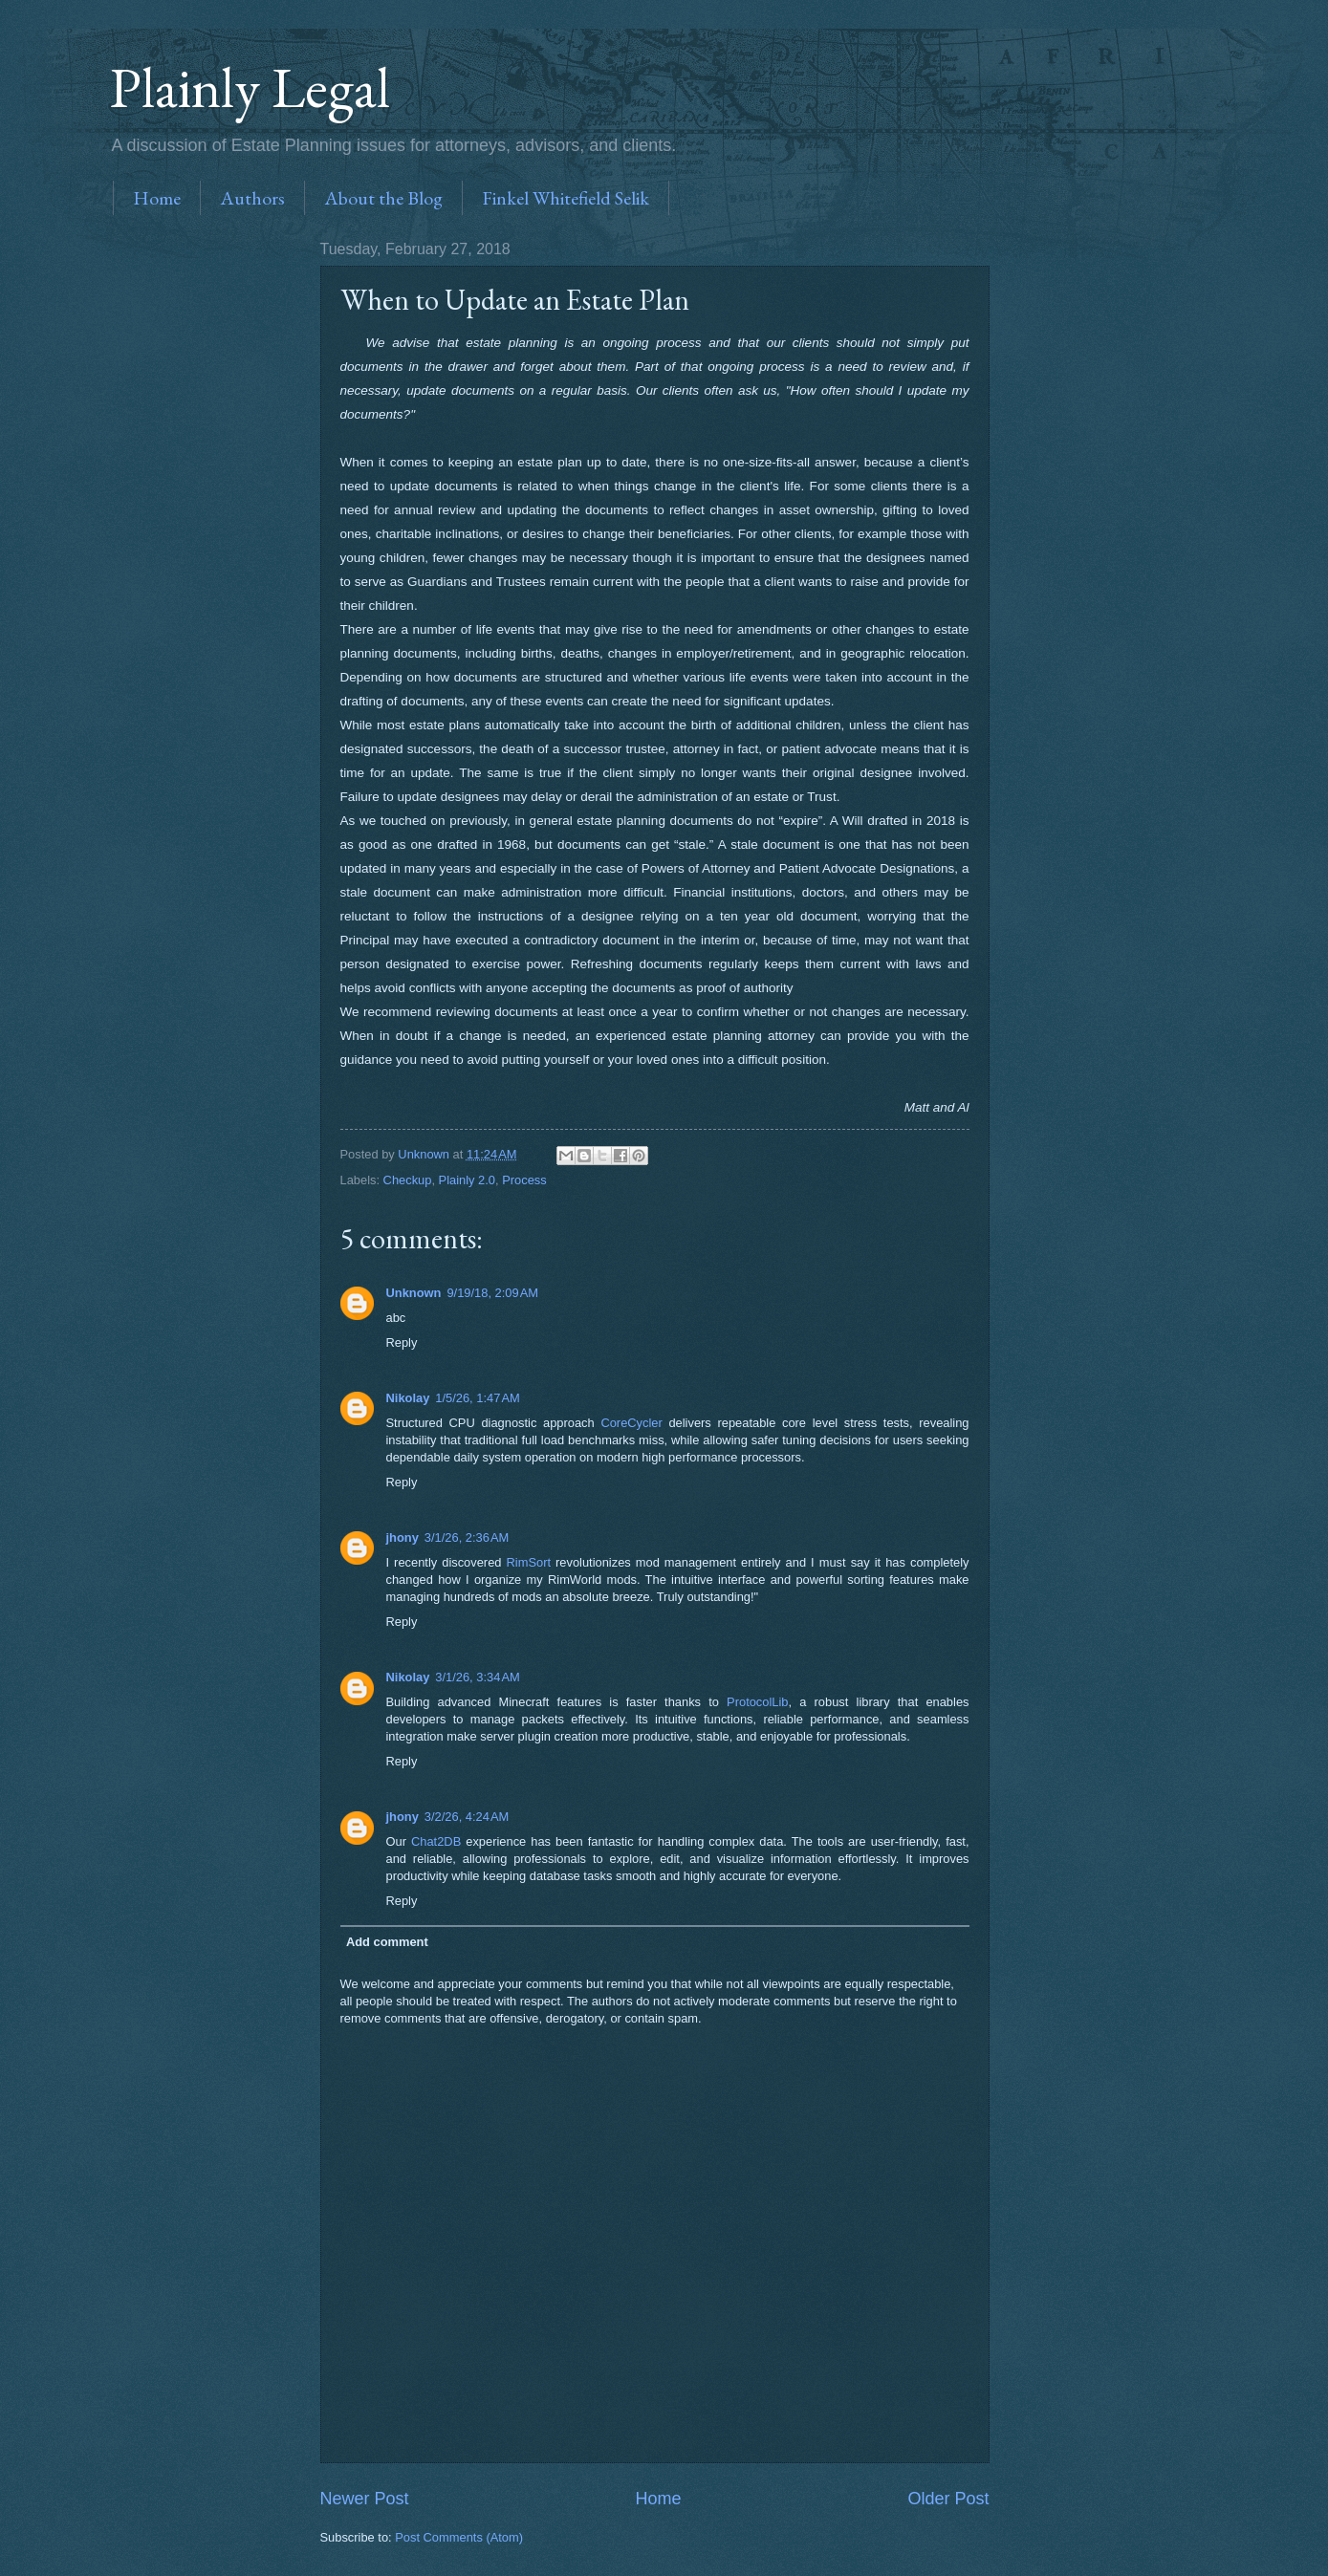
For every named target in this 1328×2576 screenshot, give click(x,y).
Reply (402, 1342)
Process (524, 1180)
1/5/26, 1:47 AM (477, 1398)
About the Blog (383, 197)
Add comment (387, 1942)
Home (157, 197)
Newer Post (364, 2498)
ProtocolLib (757, 1702)
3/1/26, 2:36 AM (467, 1537)
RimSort (529, 1562)
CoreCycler (631, 1423)
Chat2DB (436, 1841)
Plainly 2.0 (467, 1180)
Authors (252, 197)
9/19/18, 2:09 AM (492, 1293)
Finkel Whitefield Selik (565, 197)
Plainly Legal (250, 87)
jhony (402, 1537)
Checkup (407, 1180)
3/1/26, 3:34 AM (477, 1677)
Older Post (948, 2498)
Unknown (414, 1293)
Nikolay (408, 1398)
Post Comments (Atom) (459, 2537)
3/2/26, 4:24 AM (467, 1816)
